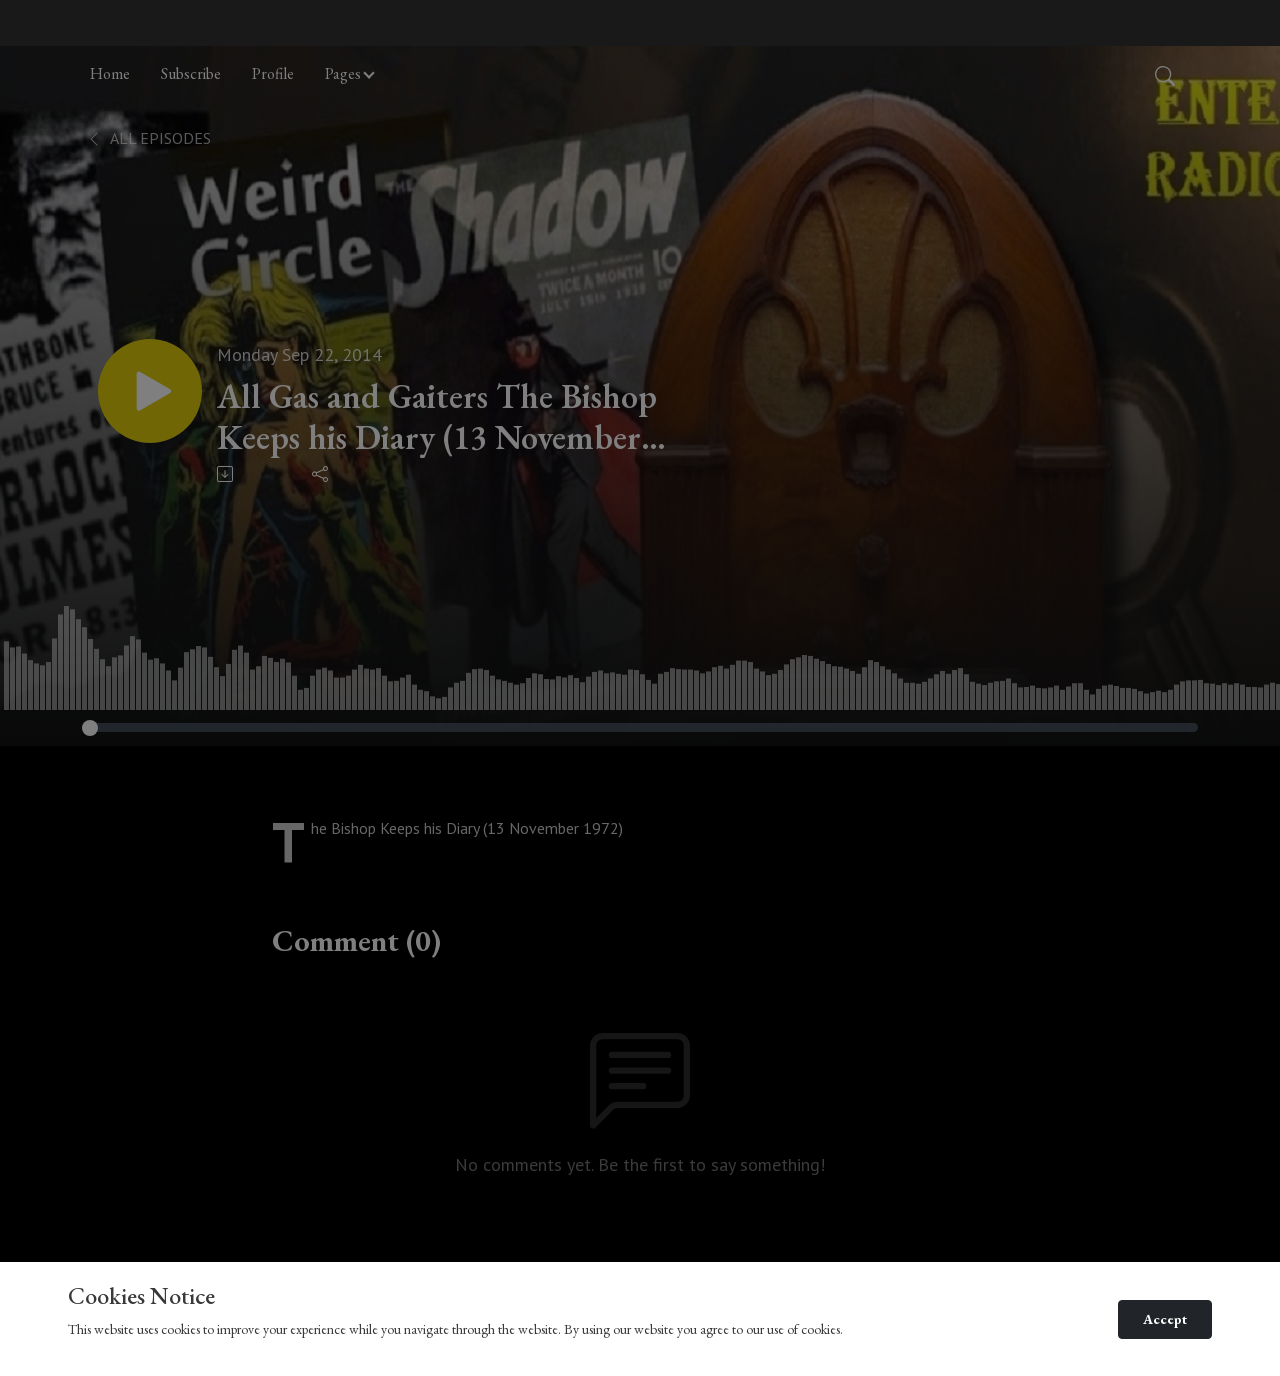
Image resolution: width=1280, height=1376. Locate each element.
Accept (1165, 1319)
